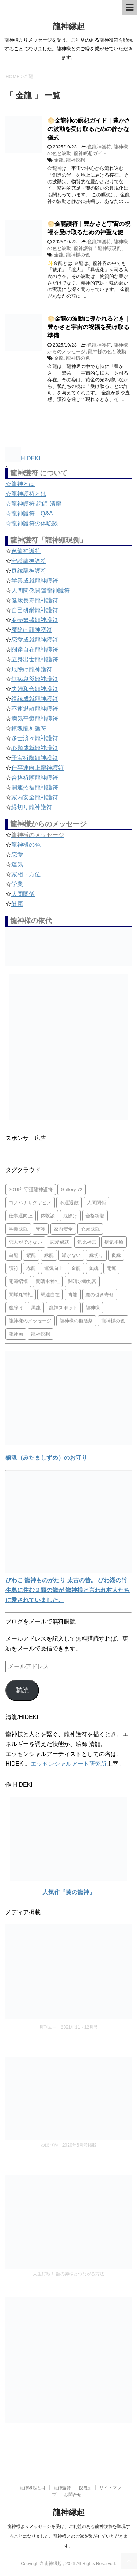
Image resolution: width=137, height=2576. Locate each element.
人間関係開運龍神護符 (40, 590)
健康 (17, 904)
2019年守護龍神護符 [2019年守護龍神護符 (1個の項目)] (31, 1189)
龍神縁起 (69, 26)
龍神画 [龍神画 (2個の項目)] (16, 1334)
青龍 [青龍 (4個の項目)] (72, 1294)
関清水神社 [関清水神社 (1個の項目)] (48, 1281)
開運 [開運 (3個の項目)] (111, 1268)
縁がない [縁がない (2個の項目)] (71, 1255)
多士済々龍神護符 (34, 738)
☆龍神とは (20, 484)
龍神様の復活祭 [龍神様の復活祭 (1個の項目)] (76, 1321)
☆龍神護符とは (25, 494)
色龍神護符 (99, 147)
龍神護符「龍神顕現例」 (100, 248)
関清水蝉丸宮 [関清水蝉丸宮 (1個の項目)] (82, 1281)
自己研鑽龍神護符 (34, 610)
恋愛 (17, 854)
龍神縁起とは (32, 2487)
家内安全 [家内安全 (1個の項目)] (63, 1229)
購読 (22, 1690)
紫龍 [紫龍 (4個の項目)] (31, 1255)
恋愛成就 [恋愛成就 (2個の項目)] (59, 1242)
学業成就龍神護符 (34, 581)
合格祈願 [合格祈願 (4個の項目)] (94, 1216)
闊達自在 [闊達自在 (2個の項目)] (50, 1294)
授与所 (85, 2487)
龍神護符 (62, 2487)
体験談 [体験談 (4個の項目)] (48, 1216)
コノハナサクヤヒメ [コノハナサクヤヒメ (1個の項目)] (30, 1202)
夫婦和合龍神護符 (34, 689)
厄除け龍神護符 (31, 669)
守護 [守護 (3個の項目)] (40, 1229)
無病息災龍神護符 (34, 679)
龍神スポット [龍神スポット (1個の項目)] (63, 1307)
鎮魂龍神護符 (28, 728)
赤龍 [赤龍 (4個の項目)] (31, 1268)
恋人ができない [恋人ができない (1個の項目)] (25, 1242)
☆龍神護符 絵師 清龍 (33, 504)
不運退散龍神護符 (34, 709)
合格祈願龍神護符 (34, 778)
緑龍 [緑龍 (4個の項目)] (49, 1255)
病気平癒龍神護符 (34, 718)
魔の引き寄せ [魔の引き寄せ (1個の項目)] (99, 1294)
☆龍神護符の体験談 (31, 523)
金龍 (59, 160)
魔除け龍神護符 (31, 630)
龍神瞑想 (75, 160)
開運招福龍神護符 (34, 787)
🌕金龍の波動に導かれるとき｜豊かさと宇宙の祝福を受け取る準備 (88, 327)
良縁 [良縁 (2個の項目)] (116, 1255)
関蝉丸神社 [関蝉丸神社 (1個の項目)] (21, 1294)
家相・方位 (26, 874)
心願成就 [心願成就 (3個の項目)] (90, 1229)
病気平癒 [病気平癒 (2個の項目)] (113, 1242)
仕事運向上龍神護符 (37, 768)
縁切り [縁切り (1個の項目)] (96, 1255)
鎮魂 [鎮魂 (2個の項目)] (94, 1268)
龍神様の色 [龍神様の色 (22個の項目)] (113, 1321)
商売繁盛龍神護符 (34, 620)
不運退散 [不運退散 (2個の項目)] (69, 1202)
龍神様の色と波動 (107, 351)
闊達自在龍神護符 (34, 649)
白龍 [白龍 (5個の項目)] (13, 1255)
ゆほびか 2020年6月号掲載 (68, 2145)
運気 (17, 864)
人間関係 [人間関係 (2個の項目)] (96, 1202)
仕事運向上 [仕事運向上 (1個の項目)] (21, 1216)
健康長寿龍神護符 (34, 600)
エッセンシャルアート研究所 (69, 1764)
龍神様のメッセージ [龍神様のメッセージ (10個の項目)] (30, 1321)
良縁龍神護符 (28, 571)
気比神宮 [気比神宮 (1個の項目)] (86, 1242)
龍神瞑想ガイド (90, 153)
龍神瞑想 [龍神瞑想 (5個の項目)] (40, 1334)
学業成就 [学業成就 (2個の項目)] (18, 1229)
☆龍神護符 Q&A (29, 513)
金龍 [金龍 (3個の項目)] (76, 1268)
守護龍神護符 (28, 561)
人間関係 (23, 894)
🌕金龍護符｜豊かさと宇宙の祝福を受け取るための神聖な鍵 (88, 228)
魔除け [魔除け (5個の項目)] (16, 1307)
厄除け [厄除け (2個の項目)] (70, 1216)
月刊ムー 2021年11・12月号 (68, 2027)
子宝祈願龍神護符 (34, 758)
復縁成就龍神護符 (34, 699)
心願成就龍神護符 (34, 748)
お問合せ (72, 2494)
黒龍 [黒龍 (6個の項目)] (36, 1307)
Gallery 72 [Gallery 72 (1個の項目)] (71, 1189)
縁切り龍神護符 (31, 807)
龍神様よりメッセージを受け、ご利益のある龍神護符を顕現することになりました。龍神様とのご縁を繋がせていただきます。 (68, 2536)
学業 (17, 884)
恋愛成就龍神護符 (34, 640)
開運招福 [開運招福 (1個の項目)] (18, 1281)
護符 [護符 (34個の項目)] (13, 1268)
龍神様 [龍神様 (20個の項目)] (92, 1307)
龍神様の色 (78, 255)
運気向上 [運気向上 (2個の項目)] (53, 1268)
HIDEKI (22, 458)
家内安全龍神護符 (34, 797)
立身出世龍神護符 (34, 659)
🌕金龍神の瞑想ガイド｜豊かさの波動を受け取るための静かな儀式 (88, 129)
